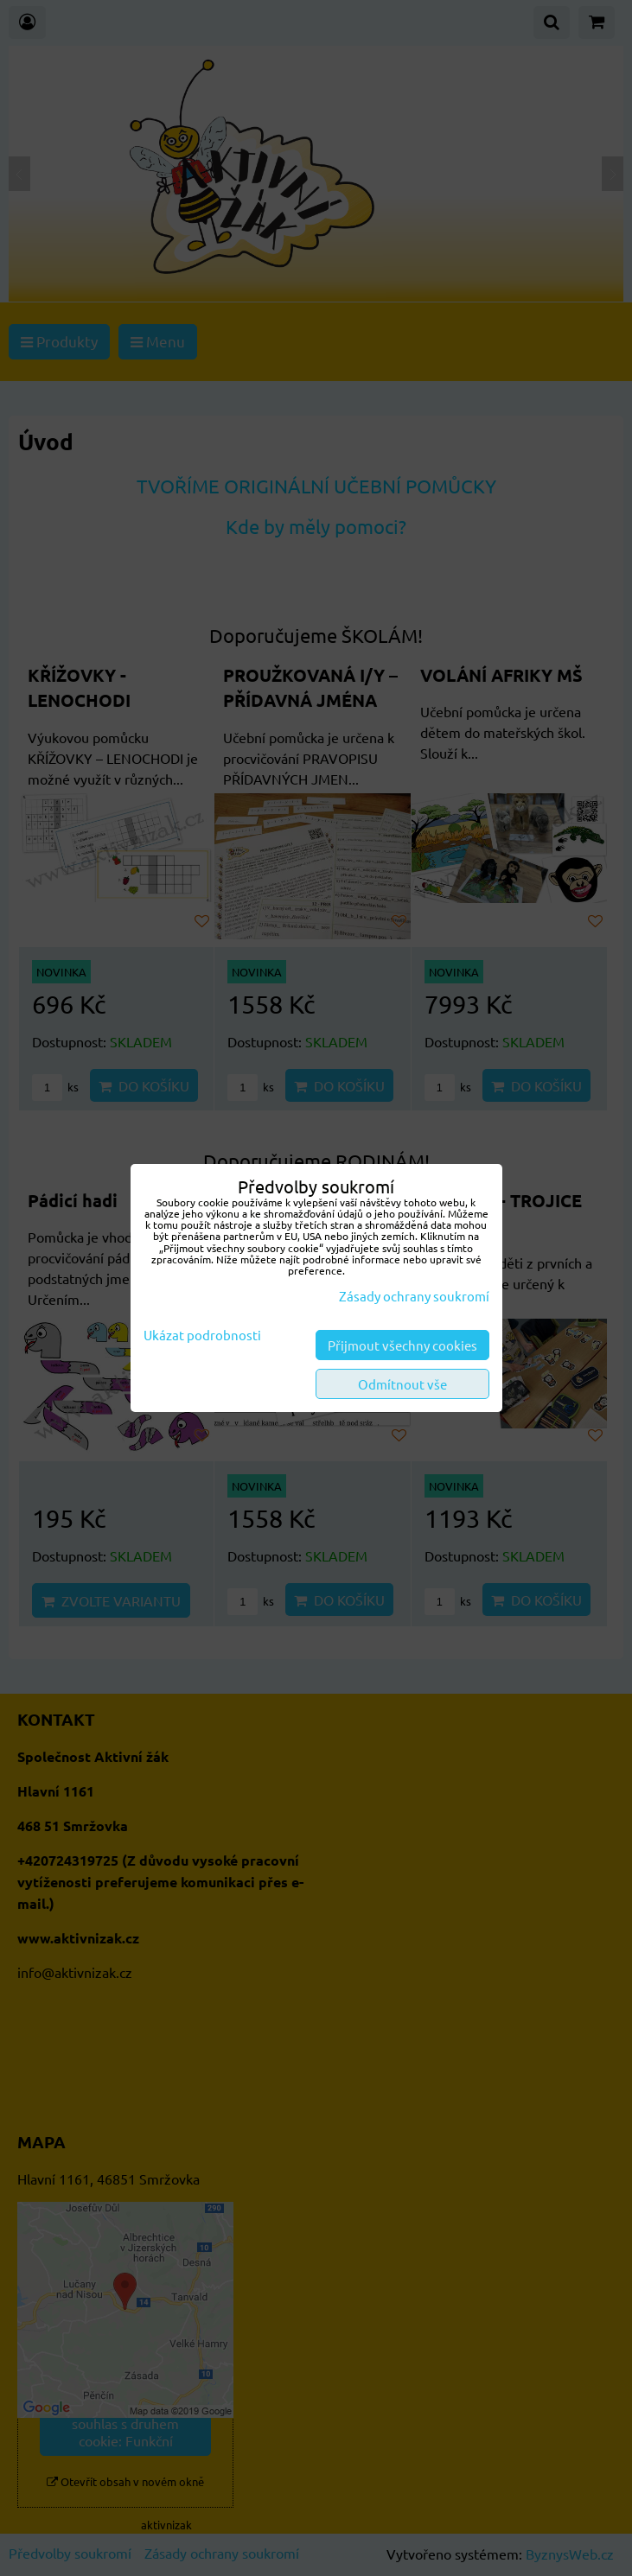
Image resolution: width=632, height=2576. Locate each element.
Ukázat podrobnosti (202, 1335)
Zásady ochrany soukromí (414, 1296)
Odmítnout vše (402, 1384)
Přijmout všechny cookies (402, 1345)
